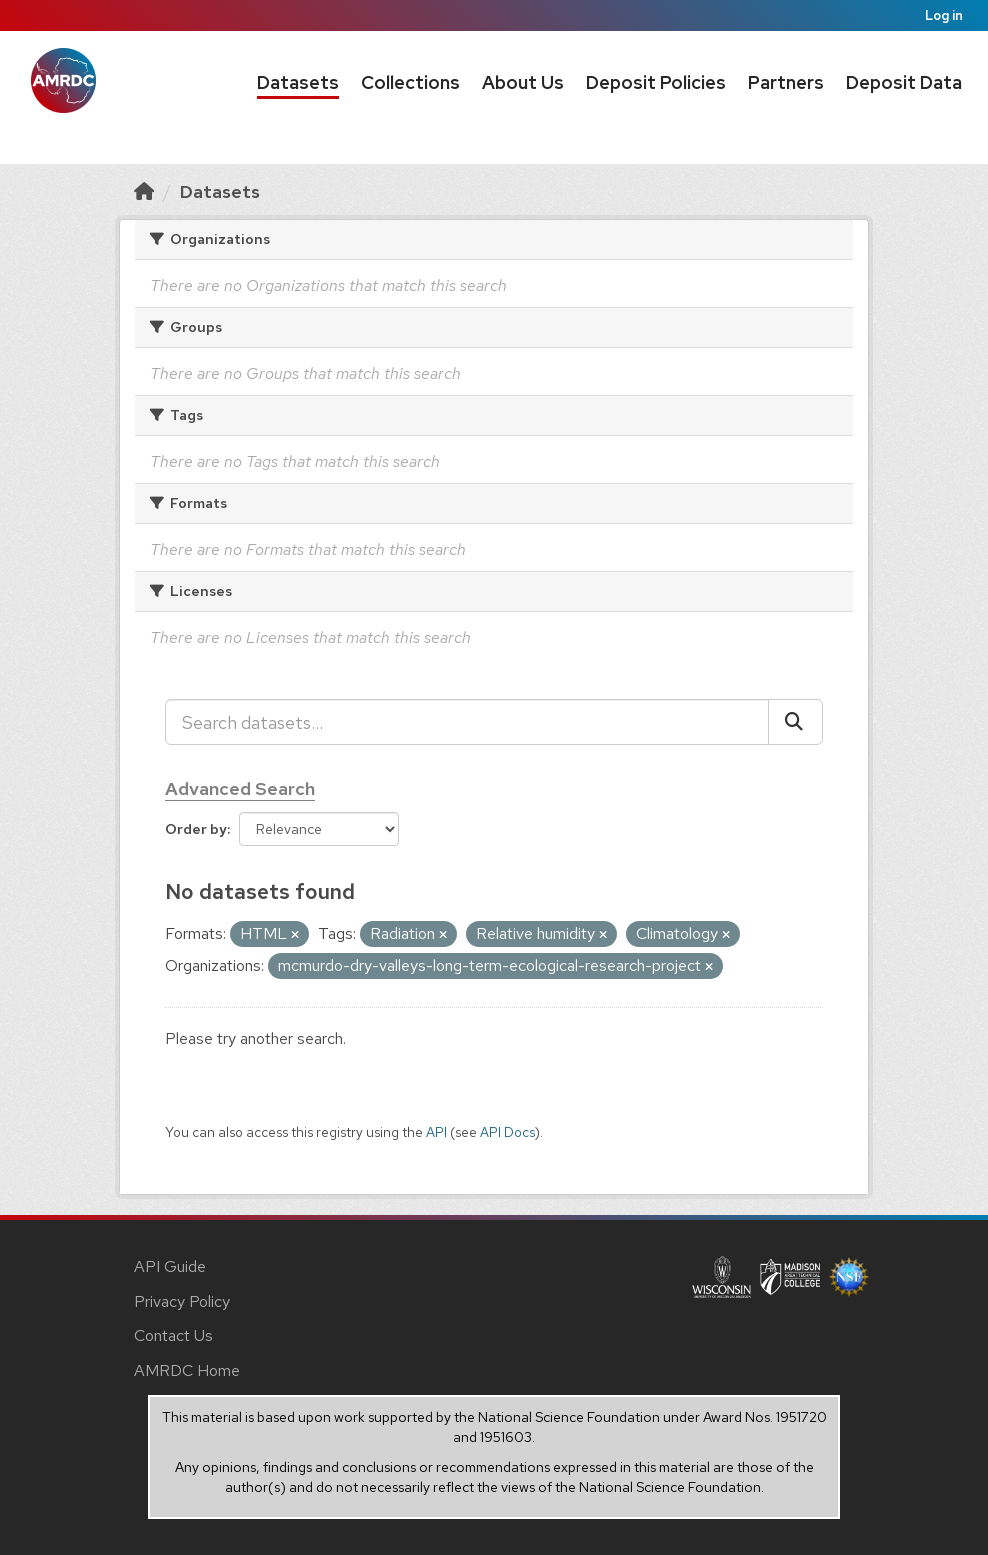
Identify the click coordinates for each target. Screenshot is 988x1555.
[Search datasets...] (467, 722)
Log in (944, 15)
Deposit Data (904, 82)
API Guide (170, 1266)
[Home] (144, 191)
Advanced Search (240, 788)
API (436, 1132)
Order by (196, 829)
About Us (523, 82)
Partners (786, 82)
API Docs (507, 1132)
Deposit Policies (656, 82)
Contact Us (173, 1335)
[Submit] (795, 722)
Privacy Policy (182, 1301)
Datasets (298, 82)
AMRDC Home (187, 1370)
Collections (410, 82)
